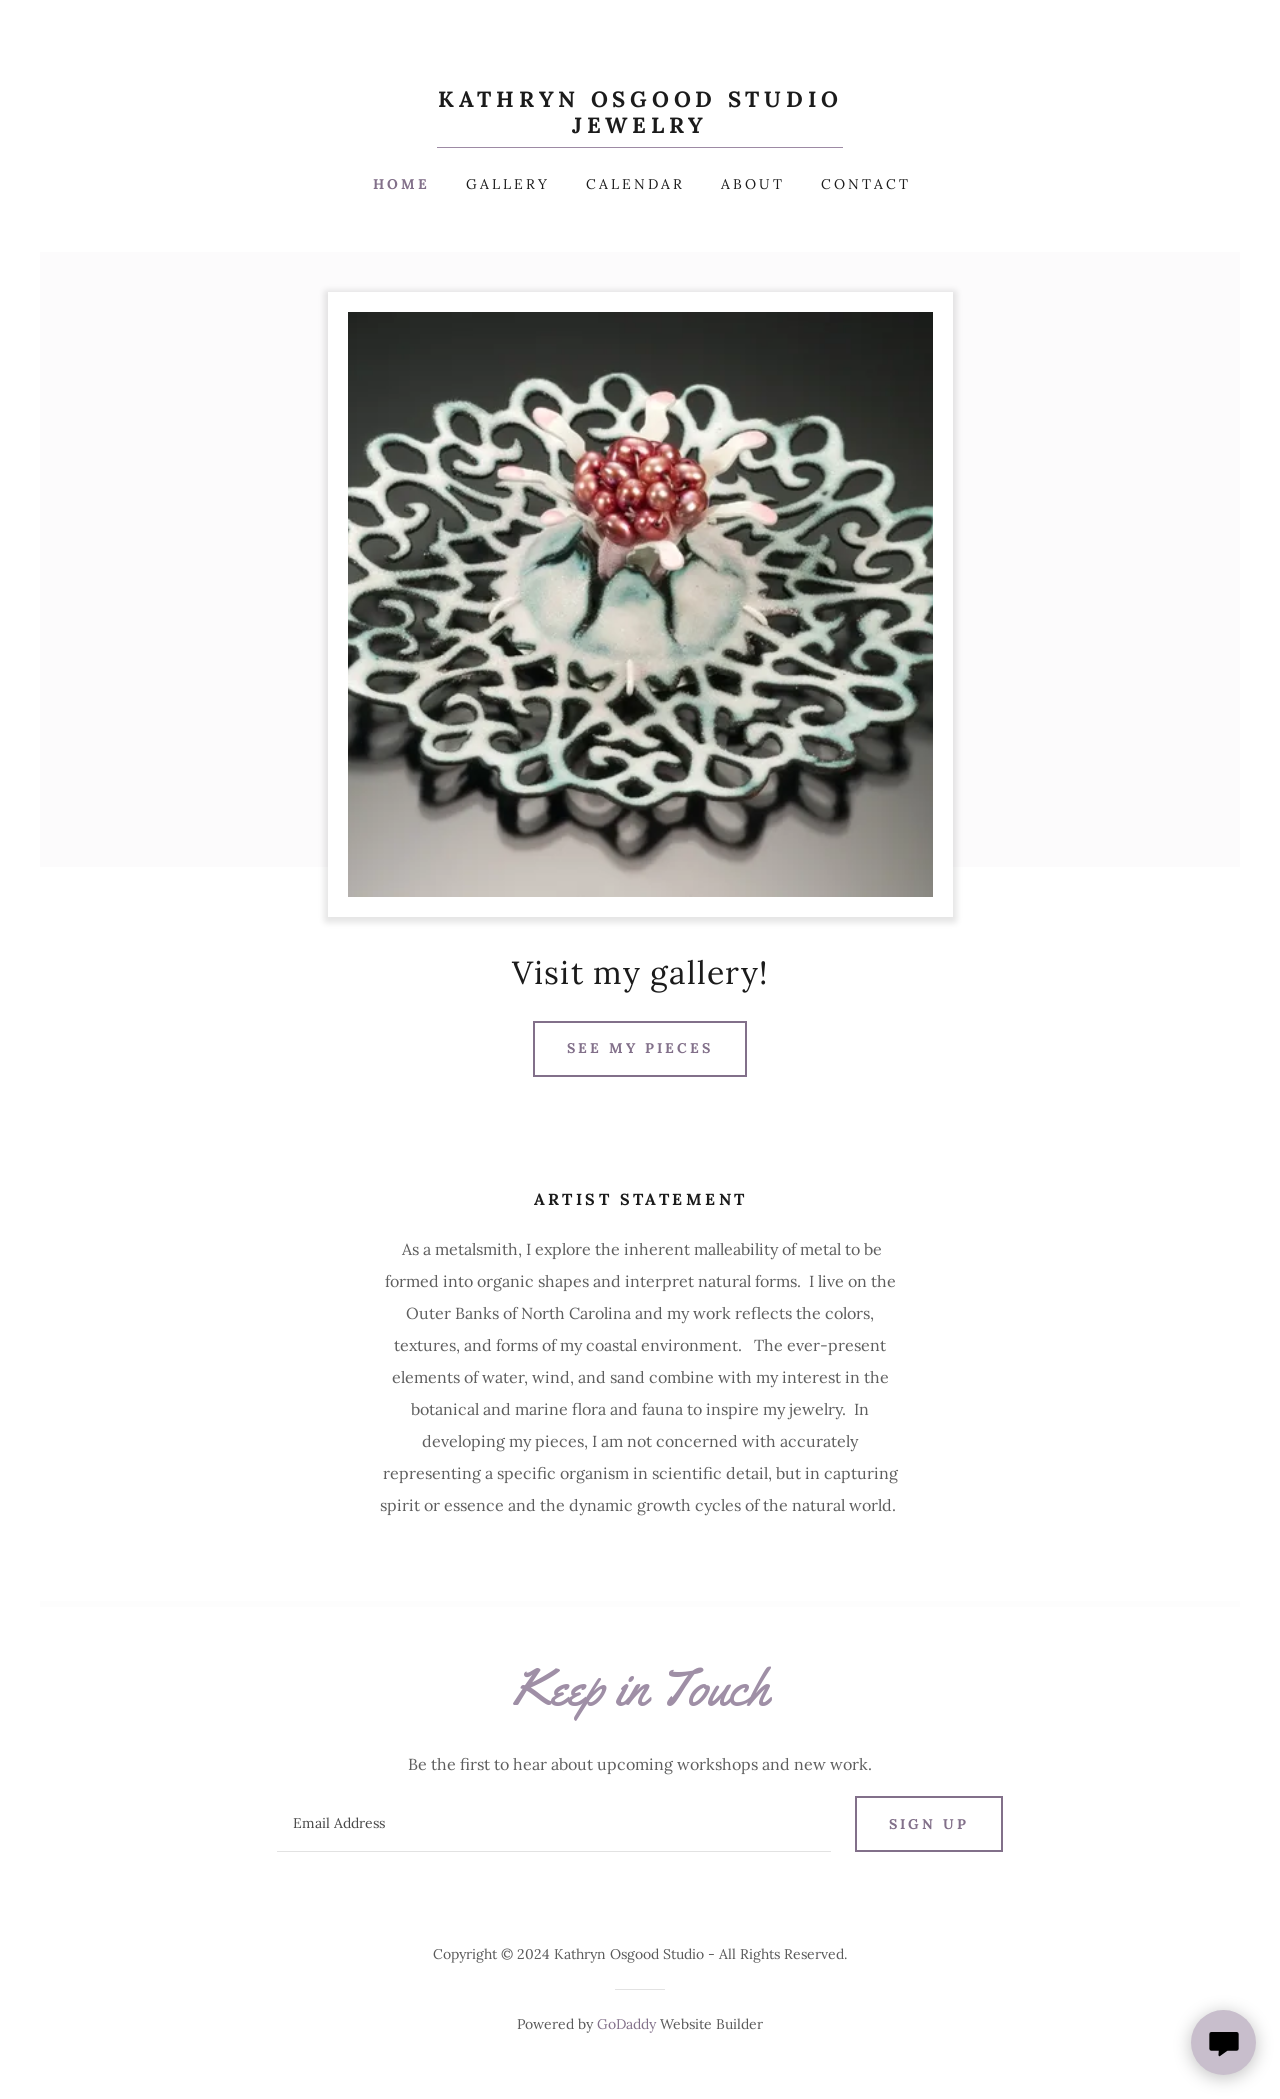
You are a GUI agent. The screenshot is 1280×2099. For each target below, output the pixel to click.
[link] (640, 127)
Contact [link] (866, 184)
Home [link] (401, 184)
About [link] (753, 184)
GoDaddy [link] (626, 2024)
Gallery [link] (508, 184)
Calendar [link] (635, 184)
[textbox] (553, 1824)
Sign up (929, 1824)
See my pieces (640, 1048)
